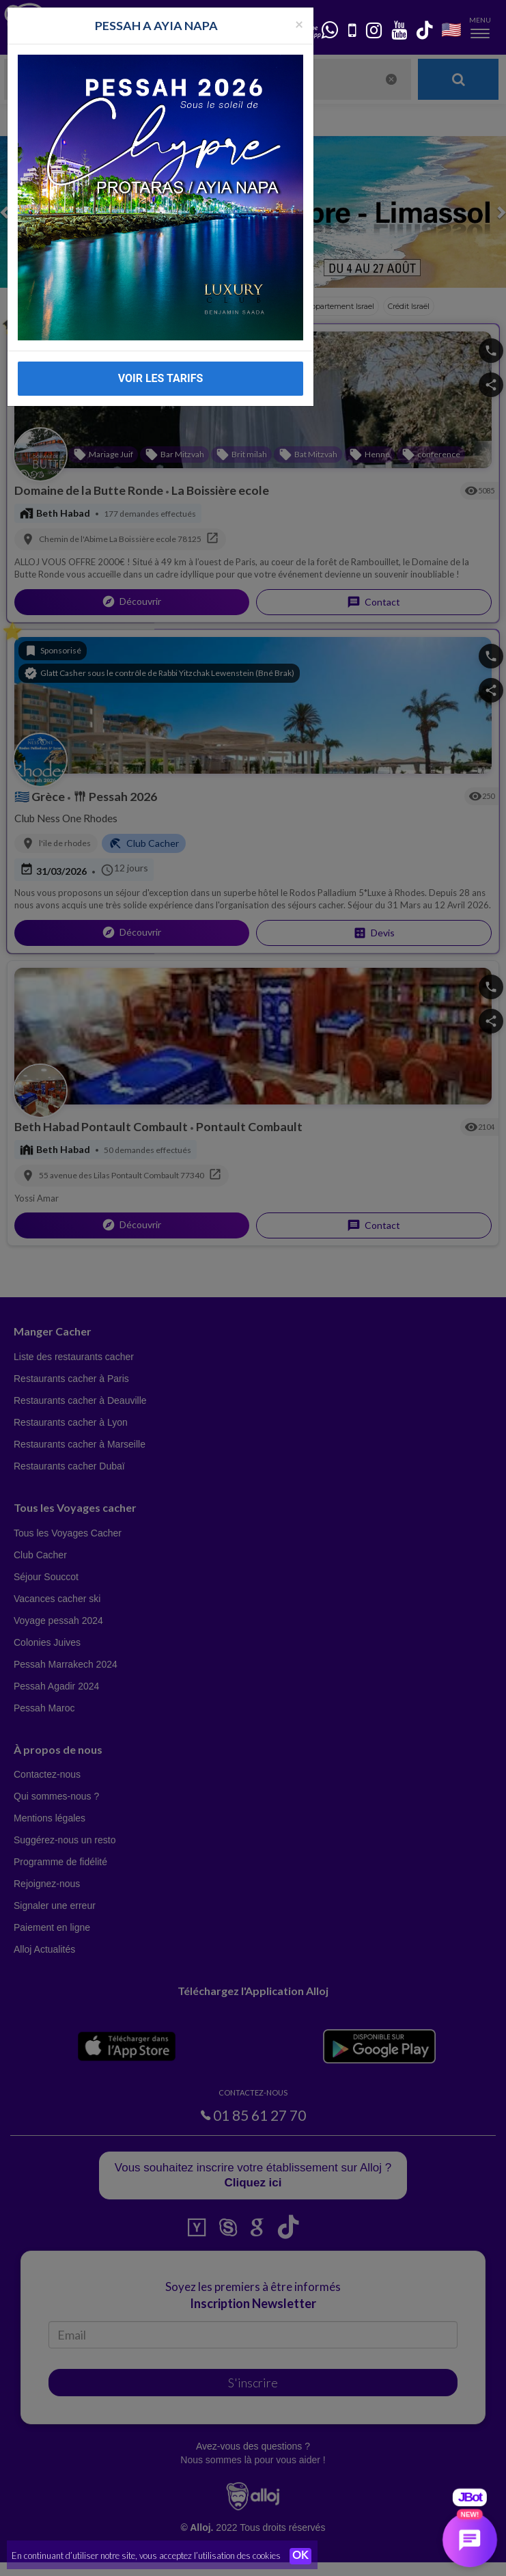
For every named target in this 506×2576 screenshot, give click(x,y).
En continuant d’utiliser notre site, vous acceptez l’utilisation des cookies (146, 2555)
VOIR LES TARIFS (160, 378)
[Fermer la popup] (299, 23)
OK (300, 2556)
